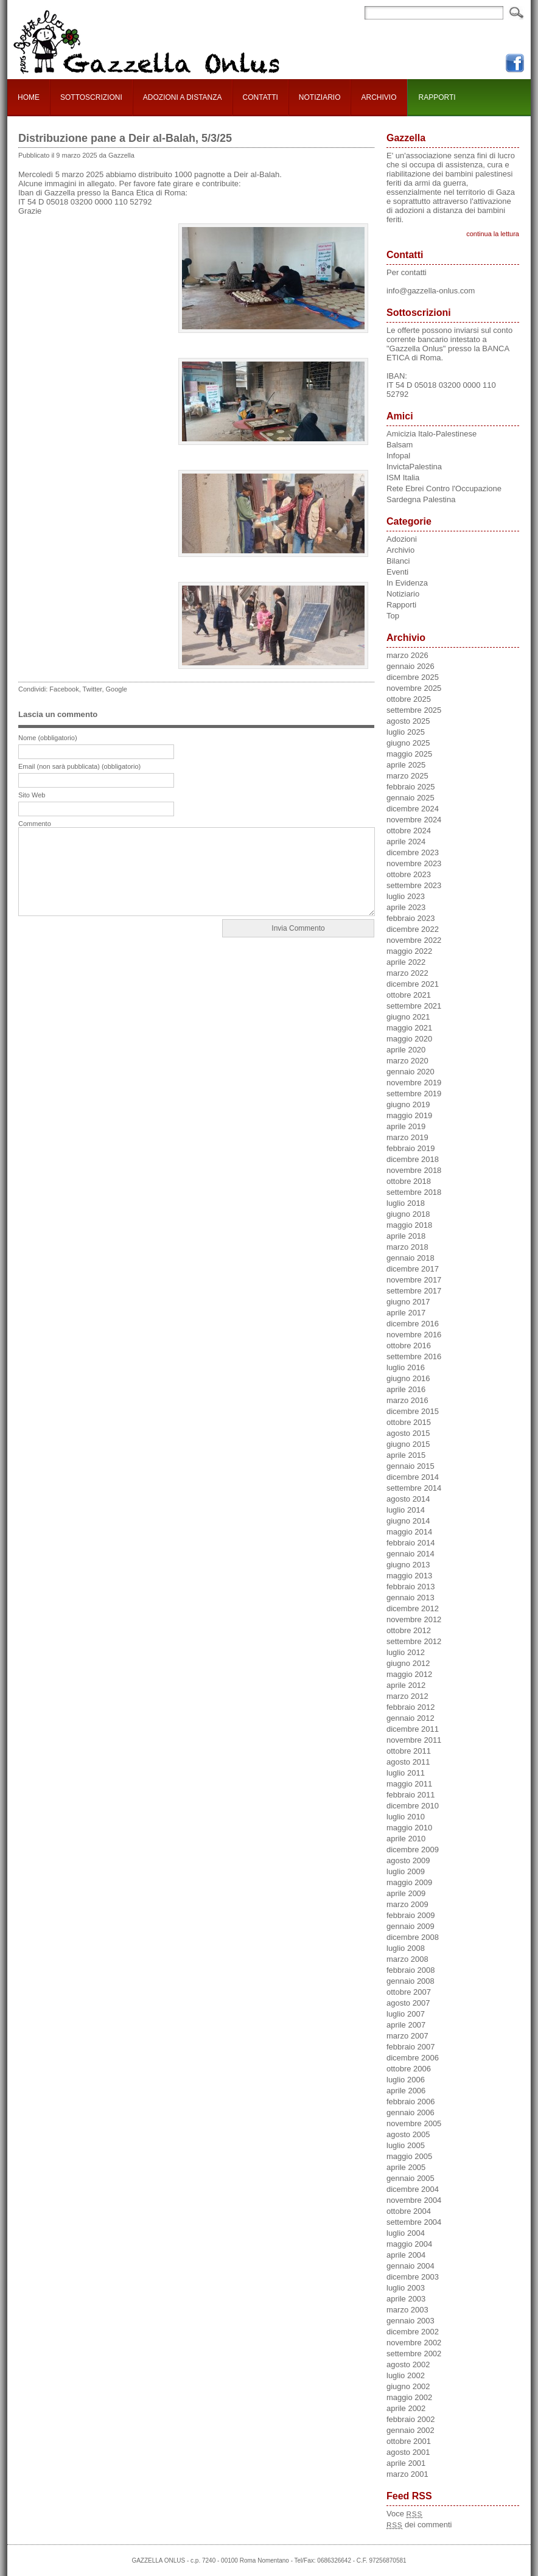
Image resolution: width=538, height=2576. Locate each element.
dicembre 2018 (412, 1159)
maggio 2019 (409, 1115)
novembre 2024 (413, 819)
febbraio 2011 (410, 1794)
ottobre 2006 (408, 2068)
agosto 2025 (408, 721)
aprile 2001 (405, 2463)
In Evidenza (407, 582)
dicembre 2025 (412, 677)
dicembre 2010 (412, 1805)
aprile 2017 (405, 1312)
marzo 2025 (407, 775)
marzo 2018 (407, 1246)
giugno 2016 (408, 1378)
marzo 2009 (407, 1904)
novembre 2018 (413, 1170)
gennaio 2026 (410, 666)
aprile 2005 (405, 2167)
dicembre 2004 (412, 2189)
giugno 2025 (408, 742)
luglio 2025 (405, 732)
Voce (404, 2513)
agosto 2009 (408, 1860)
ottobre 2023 (408, 874)
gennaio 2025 (410, 797)
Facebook (64, 689)
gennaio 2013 (410, 1597)
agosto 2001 (408, 2452)
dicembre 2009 (412, 1849)
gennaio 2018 (410, 1257)
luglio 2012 (405, 1652)
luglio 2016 (405, 1367)
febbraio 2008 (410, 1970)
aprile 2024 (405, 841)
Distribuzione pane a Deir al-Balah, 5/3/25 (125, 138)
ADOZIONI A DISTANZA (182, 97)
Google (116, 689)
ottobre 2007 (408, 1992)
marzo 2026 (407, 655)
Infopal (398, 455)
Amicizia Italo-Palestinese (431, 433)
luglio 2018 (405, 1203)
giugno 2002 (408, 2386)
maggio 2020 (409, 1038)
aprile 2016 (405, 1389)
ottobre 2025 (408, 699)
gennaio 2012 (410, 1718)
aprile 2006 (405, 2090)
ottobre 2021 (408, 994)
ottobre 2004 (408, 2211)
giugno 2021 (408, 1016)
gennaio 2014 (410, 1553)
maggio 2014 (409, 1531)
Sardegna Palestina (420, 499)
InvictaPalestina (414, 466)
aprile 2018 (405, 1236)
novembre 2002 (413, 2342)
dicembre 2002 (412, 2331)
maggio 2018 (409, 1225)
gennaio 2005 (410, 2178)
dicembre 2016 (412, 1323)
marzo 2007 (407, 2035)
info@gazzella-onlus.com (430, 290)
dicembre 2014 (412, 1477)
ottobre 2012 (408, 1630)
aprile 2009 (405, 1893)
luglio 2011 (405, 1772)
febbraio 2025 (410, 786)
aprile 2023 (405, 907)
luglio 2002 (405, 2375)
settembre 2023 (413, 885)
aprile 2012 (405, 1685)
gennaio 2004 (410, 2265)
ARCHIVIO (378, 97)
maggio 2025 (409, 753)
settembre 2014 (413, 1488)
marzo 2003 (407, 2309)
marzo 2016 (407, 1400)
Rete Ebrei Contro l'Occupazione (443, 488)
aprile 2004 (405, 2254)
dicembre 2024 (412, 808)
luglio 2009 (405, 1871)
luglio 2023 (405, 896)
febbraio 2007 (410, 2046)
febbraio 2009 (410, 1915)
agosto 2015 (408, 1433)
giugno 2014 (408, 1520)
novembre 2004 (413, 2200)
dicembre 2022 (412, 929)
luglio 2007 (405, 2013)
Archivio (400, 550)
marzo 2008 (407, 1959)
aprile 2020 (405, 1049)
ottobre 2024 (408, 830)
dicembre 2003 (412, 2276)
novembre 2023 (413, 863)
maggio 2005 (409, 2156)
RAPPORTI (437, 97)
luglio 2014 (405, 1509)
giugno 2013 (408, 1564)
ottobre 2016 (408, 1345)
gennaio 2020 (410, 1071)
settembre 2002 (413, 2353)
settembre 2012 (413, 1641)
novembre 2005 (413, 2123)
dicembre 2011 (412, 1729)
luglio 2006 (405, 2079)
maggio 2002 (409, 2397)
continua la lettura (492, 233)
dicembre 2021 (412, 984)
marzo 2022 (407, 973)
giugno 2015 (408, 1444)
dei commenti (419, 2524)
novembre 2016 (413, 1334)
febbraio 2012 (410, 1707)
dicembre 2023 (412, 852)
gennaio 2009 (410, 1926)
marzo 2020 (407, 1060)
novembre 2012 (413, 1619)
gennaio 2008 (410, 1981)
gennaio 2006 (410, 2112)
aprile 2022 (405, 962)
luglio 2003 (405, 2287)
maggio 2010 (409, 1827)
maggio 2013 (409, 1575)
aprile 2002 (405, 2408)
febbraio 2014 (410, 1542)
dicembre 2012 (412, 1608)
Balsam (399, 444)
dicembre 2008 (412, 1937)
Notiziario (402, 593)
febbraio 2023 (410, 918)
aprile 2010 (405, 1838)
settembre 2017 (413, 1290)
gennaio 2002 (410, 2430)
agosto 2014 (408, 1498)
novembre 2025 (413, 688)
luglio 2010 (405, 1816)
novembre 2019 (413, 1082)
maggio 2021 (409, 1027)
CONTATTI (260, 97)
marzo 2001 (407, 2474)
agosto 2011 (408, 1761)
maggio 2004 (409, 2244)
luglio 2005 (405, 2145)
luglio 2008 (405, 1948)
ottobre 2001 (408, 2441)
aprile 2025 (405, 764)
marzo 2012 (407, 1696)
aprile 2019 (405, 1126)
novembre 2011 (413, 1740)
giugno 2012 (408, 1663)
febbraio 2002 (410, 2419)
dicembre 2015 (412, 1411)
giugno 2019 (408, 1104)
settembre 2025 (413, 710)
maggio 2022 (409, 951)
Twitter (92, 689)
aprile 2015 (405, 1455)
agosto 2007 (408, 2002)
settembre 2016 (413, 1356)
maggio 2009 (409, 1882)
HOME (29, 97)
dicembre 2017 (412, 1268)
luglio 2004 (405, 2233)
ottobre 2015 (408, 1422)
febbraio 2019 (410, 1148)
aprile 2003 (405, 2298)
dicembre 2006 (412, 2057)
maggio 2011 (409, 1783)
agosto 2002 (408, 2364)
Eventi (397, 571)
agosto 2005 (408, 2134)
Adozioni (401, 539)
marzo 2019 (407, 1137)
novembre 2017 (413, 1279)
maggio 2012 (409, 1674)
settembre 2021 (413, 1005)
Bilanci (398, 560)
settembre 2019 (413, 1093)
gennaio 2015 (410, 1466)
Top (392, 615)
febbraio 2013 (410, 1586)
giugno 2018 (408, 1214)
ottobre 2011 (408, 1750)
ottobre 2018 (408, 1181)
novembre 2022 (413, 940)
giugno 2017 (408, 1301)
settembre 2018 (413, 1192)
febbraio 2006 (410, 2101)
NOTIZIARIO (320, 97)
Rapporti (401, 604)
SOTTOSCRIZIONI (91, 97)
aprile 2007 (405, 2024)
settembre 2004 (413, 2222)
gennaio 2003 (410, 2320)
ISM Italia (402, 477)
